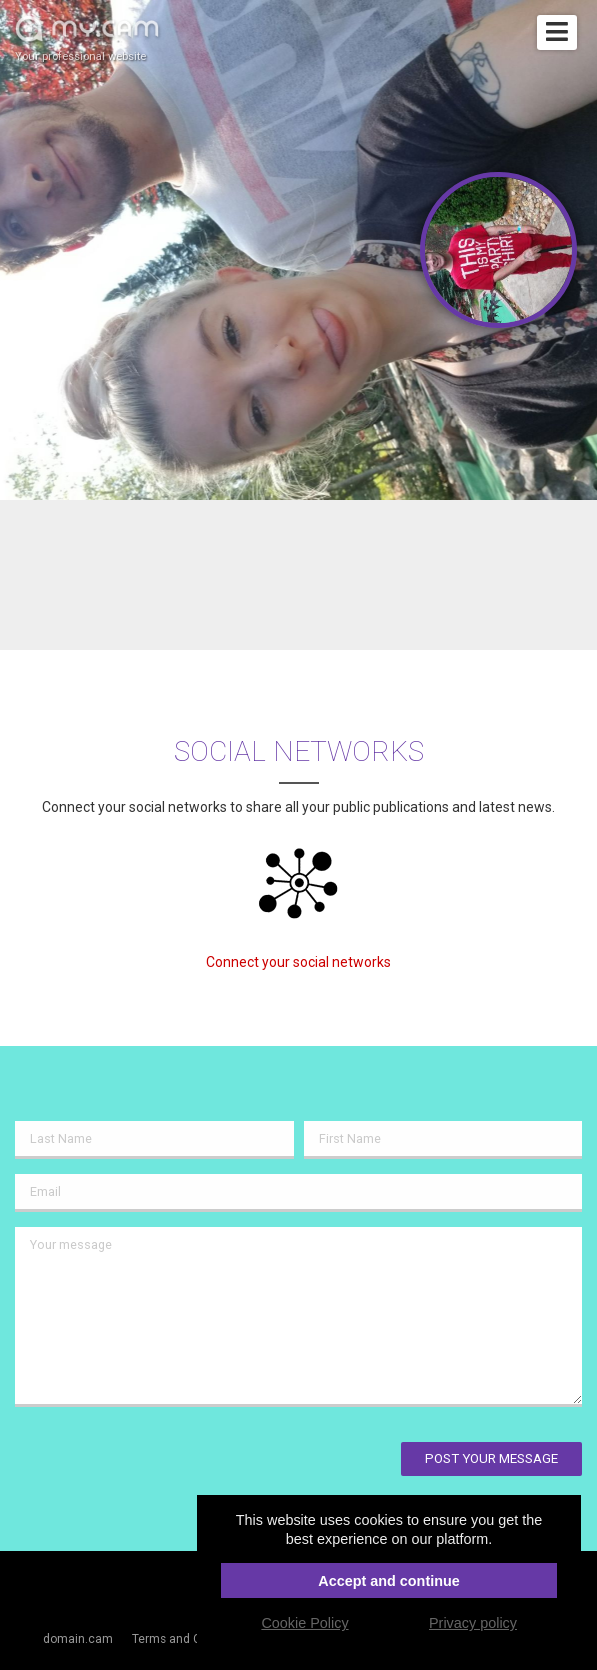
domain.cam (78, 1639)
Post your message (491, 1458)
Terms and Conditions (192, 1639)
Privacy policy (473, 1623)
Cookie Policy (304, 1623)
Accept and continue (389, 1581)
